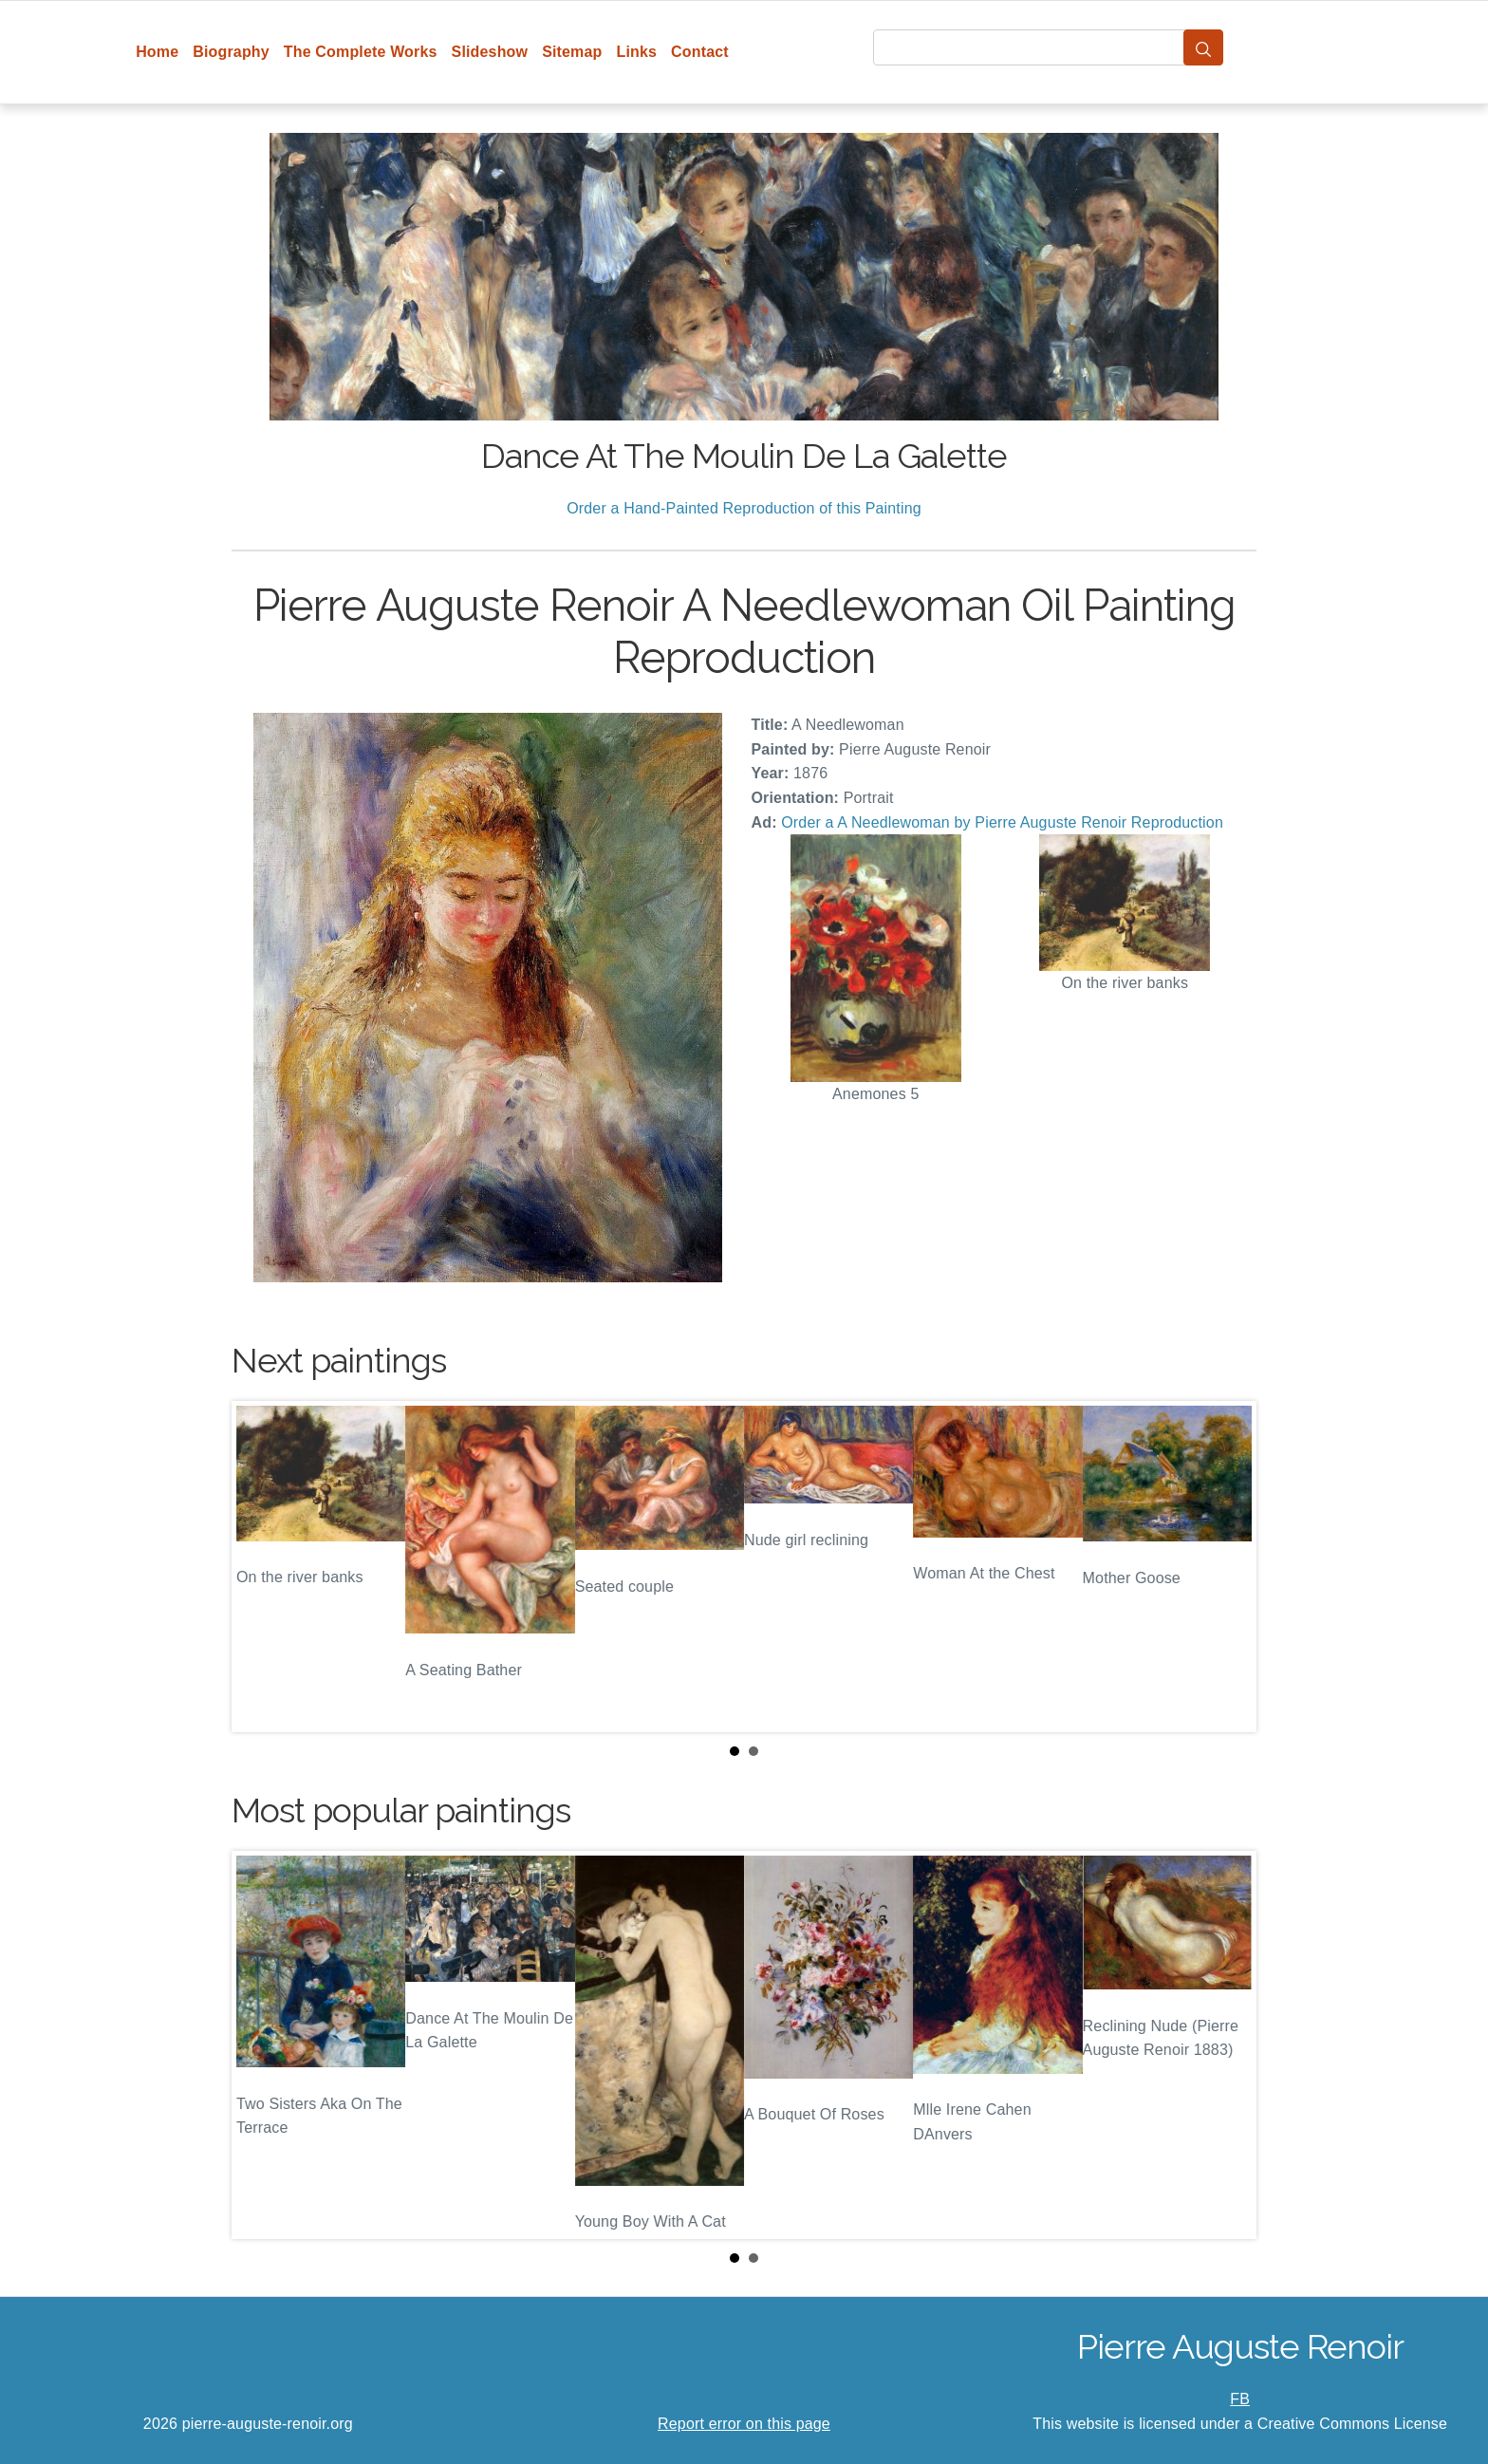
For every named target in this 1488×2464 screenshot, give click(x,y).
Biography (231, 52)
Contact (700, 52)
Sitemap (572, 52)
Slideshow (490, 52)
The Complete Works (360, 52)
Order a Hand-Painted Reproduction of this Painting (744, 508)
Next (1227, 1567)
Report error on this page (744, 2424)
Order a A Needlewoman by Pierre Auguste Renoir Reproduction (1002, 822)
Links (637, 52)
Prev (261, 1567)
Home (157, 52)
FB (1240, 2399)
